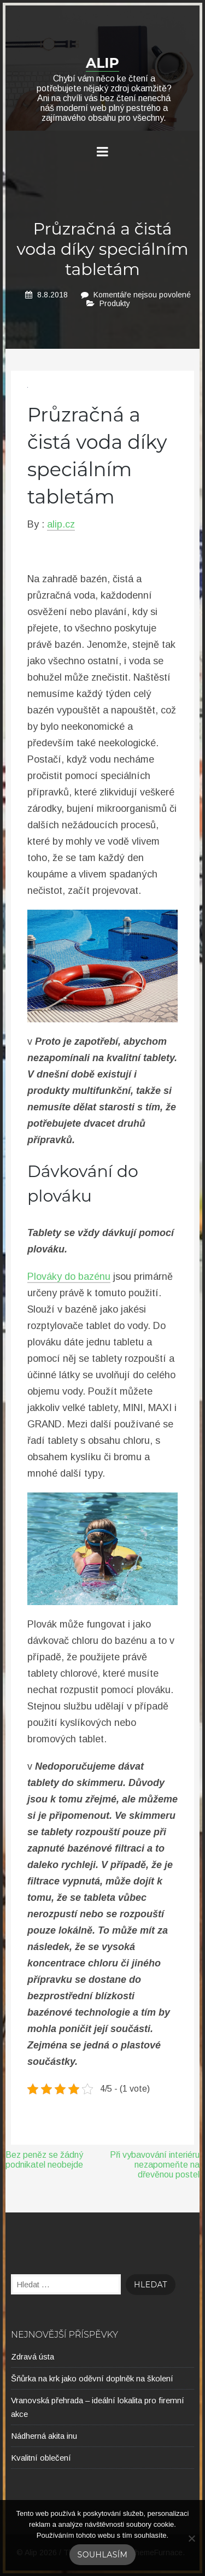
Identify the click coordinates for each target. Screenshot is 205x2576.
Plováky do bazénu (68, 1276)
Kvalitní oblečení (41, 2457)
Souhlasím (103, 2555)
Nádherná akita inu (44, 2435)
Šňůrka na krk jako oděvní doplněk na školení (92, 2378)
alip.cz (61, 524)
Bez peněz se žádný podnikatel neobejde (44, 2159)
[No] (191, 2538)
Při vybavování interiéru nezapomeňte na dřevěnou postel (155, 2164)
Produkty (114, 303)
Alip (102, 63)
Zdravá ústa (32, 2356)
